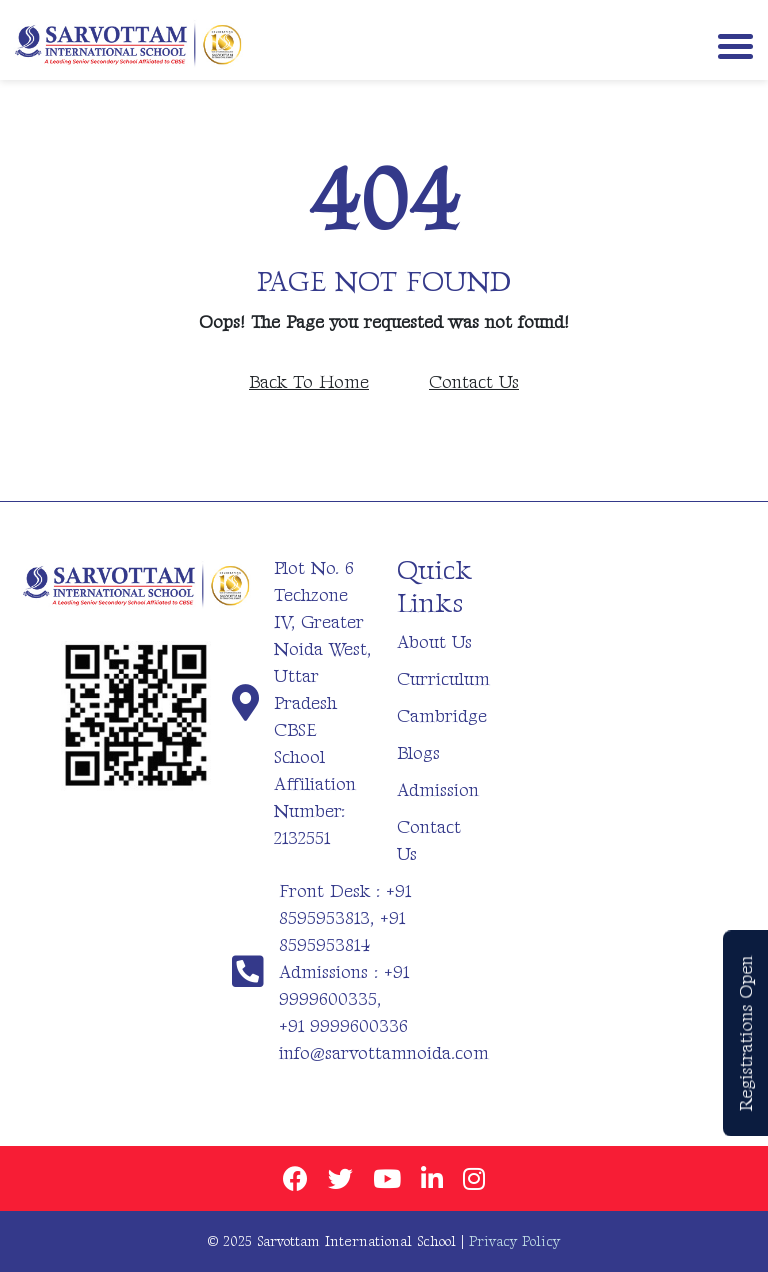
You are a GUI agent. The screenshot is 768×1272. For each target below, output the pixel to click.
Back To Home (309, 382)
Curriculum (443, 679)
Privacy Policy (514, 1241)
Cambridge (442, 716)
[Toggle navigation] (731, 44)
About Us (434, 642)
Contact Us (474, 382)
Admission (438, 790)
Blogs (418, 753)
